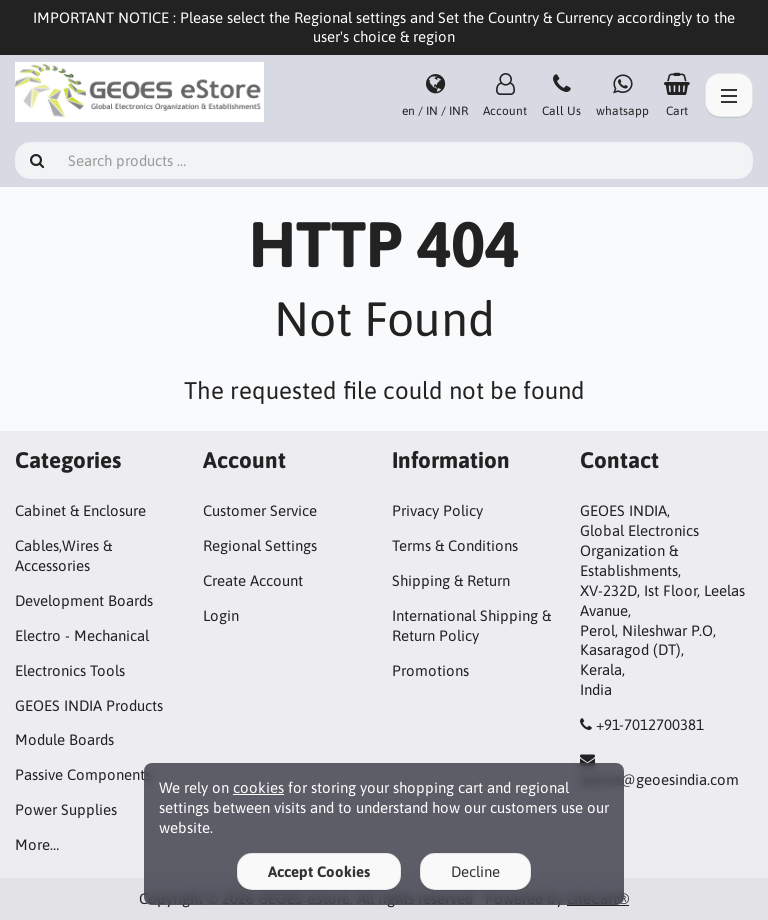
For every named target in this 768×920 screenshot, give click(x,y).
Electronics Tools (70, 670)
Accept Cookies (319, 871)
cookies (258, 787)
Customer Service (260, 510)
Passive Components (83, 774)
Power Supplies (66, 809)
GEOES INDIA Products (89, 705)
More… (37, 844)
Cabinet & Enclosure (80, 510)
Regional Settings (260, 545)
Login (221, 615)
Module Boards (64, 739)
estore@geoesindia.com (659, 779)
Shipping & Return (451, 580)
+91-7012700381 (650, 724)
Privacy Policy (437, 510)
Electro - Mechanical (82, 635)
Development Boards (84, 600)
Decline (475, 871)
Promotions (430, 670)
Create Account (253, 580)
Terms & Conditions (455, 545)
